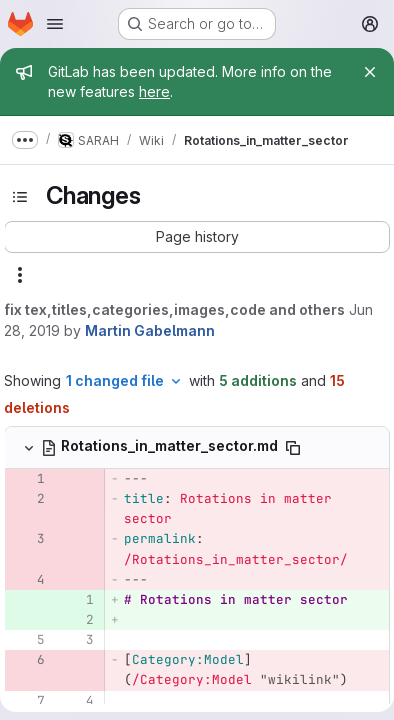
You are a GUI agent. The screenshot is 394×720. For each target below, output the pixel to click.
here (154, 91)
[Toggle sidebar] (20, 197)
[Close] (370, 72)
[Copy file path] (293, 448)
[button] (197, 237)
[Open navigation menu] (55, 24)
